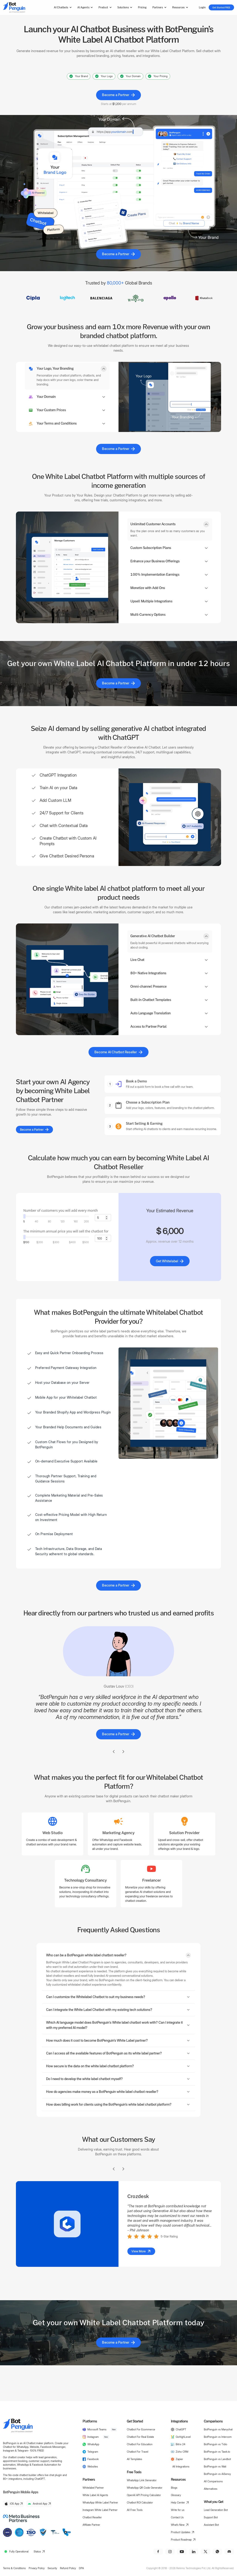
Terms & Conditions (14, 2568)
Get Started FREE (221, 7)
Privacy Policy (37, 2568)
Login (202, 7)
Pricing (142, 7)
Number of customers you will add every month (60, 1210)
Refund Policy (68, 2568)
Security (52, 2568)
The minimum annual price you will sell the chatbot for (66, 1231)
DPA (81, 2568)
